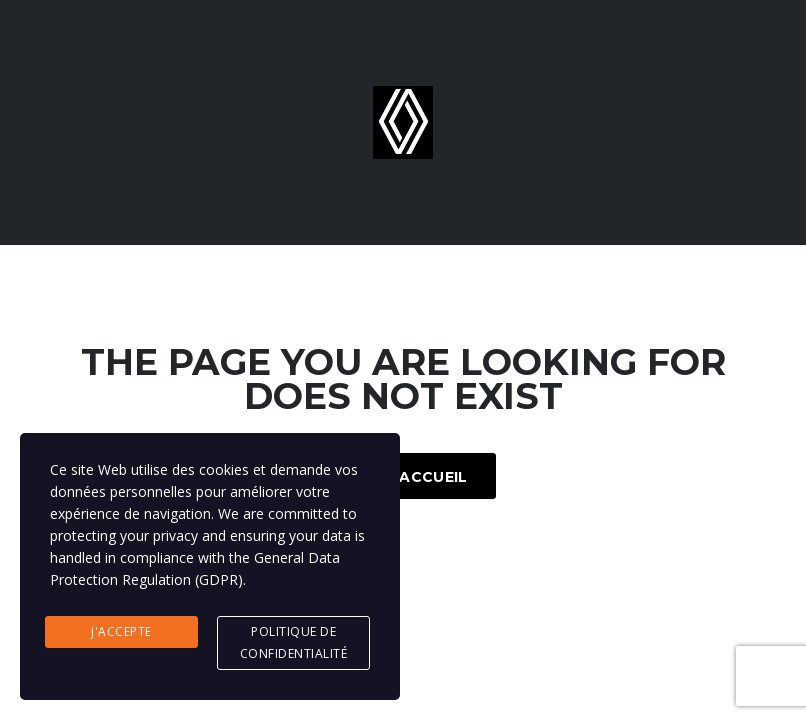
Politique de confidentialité (294, 642)
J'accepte (121, 631)
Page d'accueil (402, 477)
